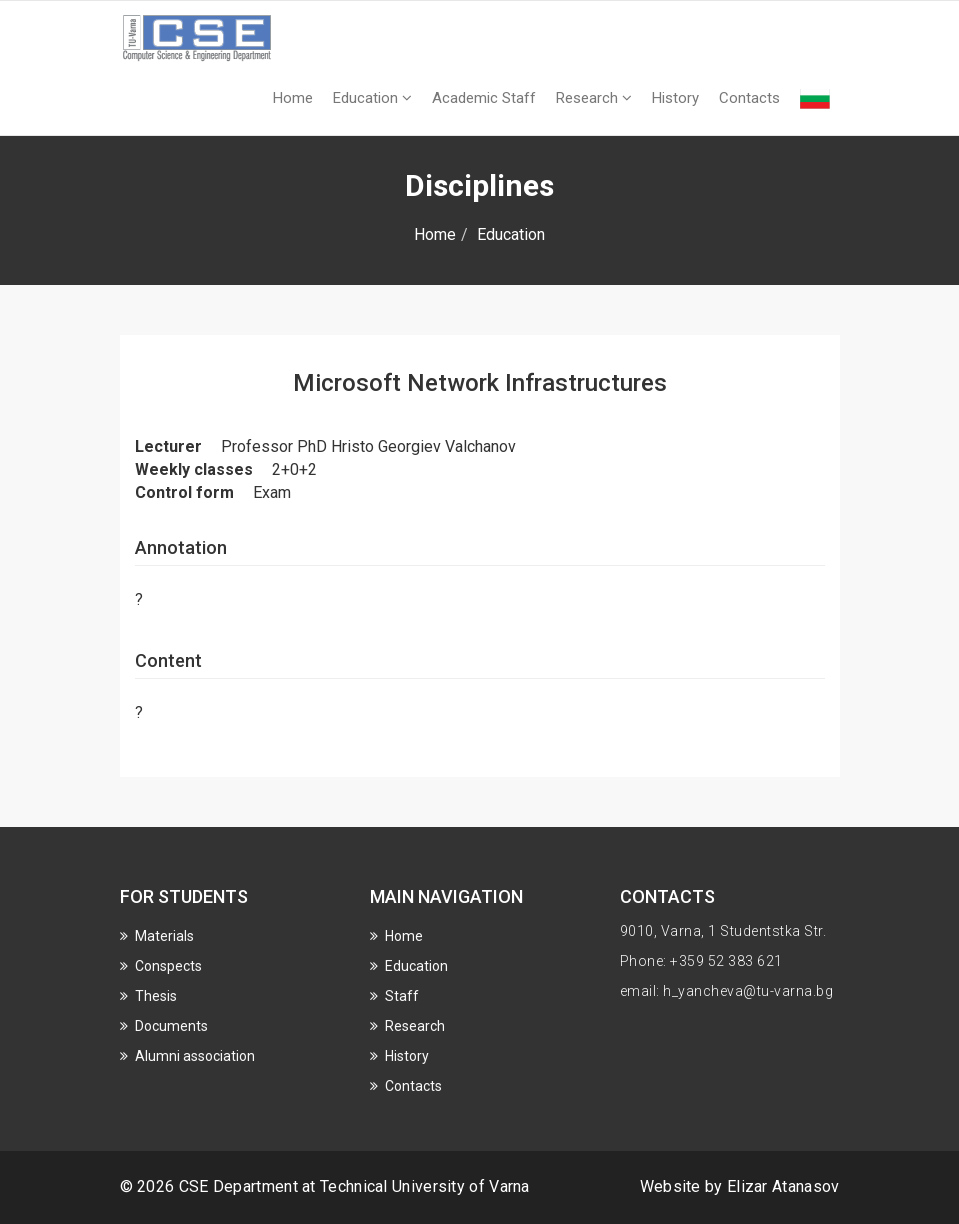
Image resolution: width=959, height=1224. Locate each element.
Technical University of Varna (425, 1186)
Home (293, 98)
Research (594, 98)
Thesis (156, 996)
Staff (402, 996)
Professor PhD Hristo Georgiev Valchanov (368, 446)
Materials (164, 936)
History (675, 98)
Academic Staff (484, 98)
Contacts (749, 98)
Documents (171, 1026)
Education (372, 98)
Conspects (168, 966)
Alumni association (195, 1056)
